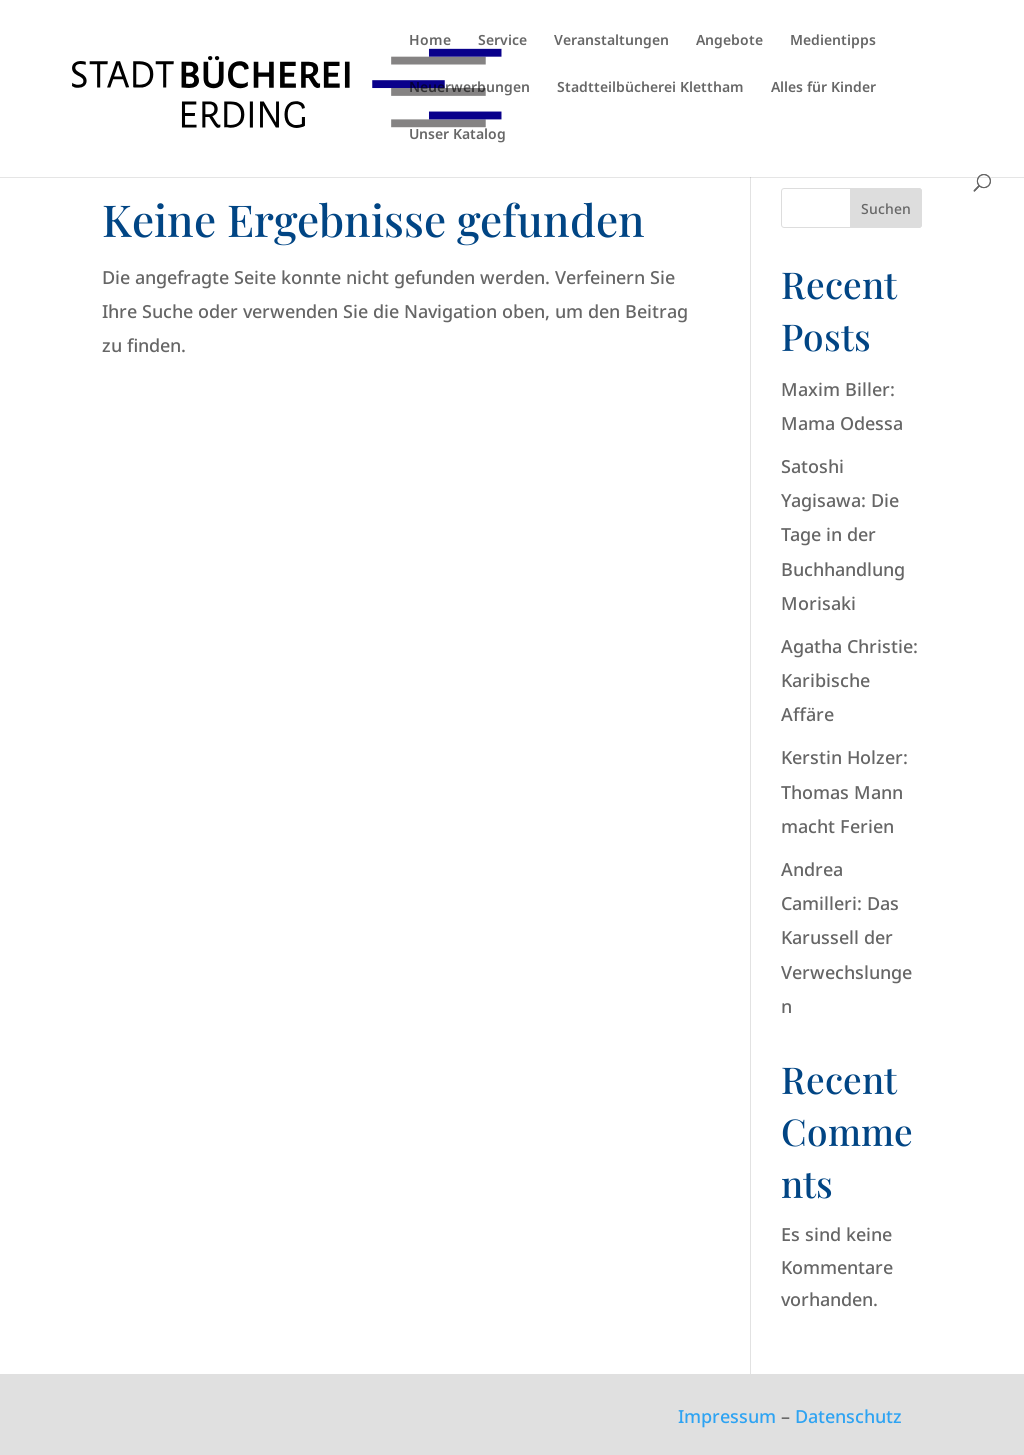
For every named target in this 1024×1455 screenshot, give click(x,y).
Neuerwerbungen (469, 88)
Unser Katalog (457, 135)
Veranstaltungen (611, 41)
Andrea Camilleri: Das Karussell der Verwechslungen (846, 937)
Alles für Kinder (823, 88)
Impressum (727, 1416)
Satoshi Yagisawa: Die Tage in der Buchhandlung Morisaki (843, 534)
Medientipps (833, 41)
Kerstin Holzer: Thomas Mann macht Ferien (844, 791)
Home (430, 41)
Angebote (729, 41)
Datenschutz (848, 1416)
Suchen (886, 208)
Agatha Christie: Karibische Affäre (849, 680)
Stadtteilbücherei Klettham (650, 88)
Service (502, 41)
